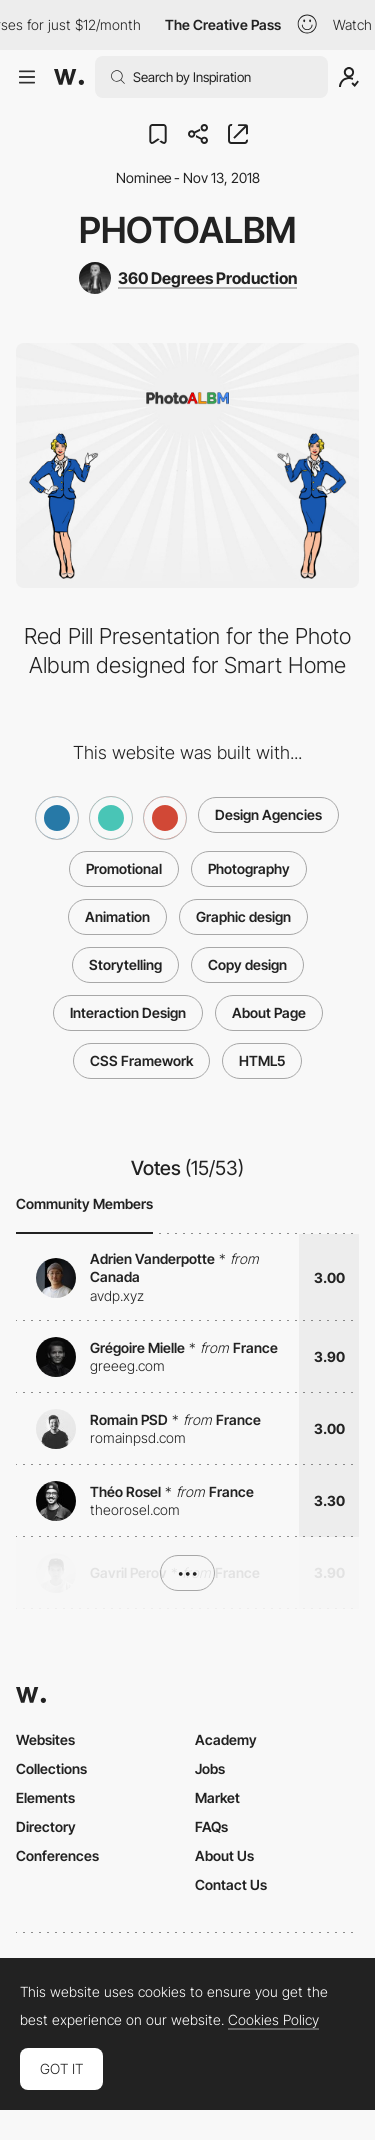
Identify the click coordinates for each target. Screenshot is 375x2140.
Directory (46, 1826)
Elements (45, 1797)
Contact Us (231, 1884)
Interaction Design (128, 1012)
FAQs (211, 1826)
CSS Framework (141, 1060)
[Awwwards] (69, 77)
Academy (226, 1739)
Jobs (210, 1768)
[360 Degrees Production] (188, 278)
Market (217, 1797)
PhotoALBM (187, 230)
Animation (117, 916)
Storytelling (125, 964)
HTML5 (262, 1060)
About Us (224, 1855)
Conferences (57, 1855)
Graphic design (243, 916)
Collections (51, 1768)
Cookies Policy (273, 2020)
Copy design (247, 964)
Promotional (124, 868)
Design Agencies (268, 814)
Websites (45, 1739)
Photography (249, 868)
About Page (269, 1012)
